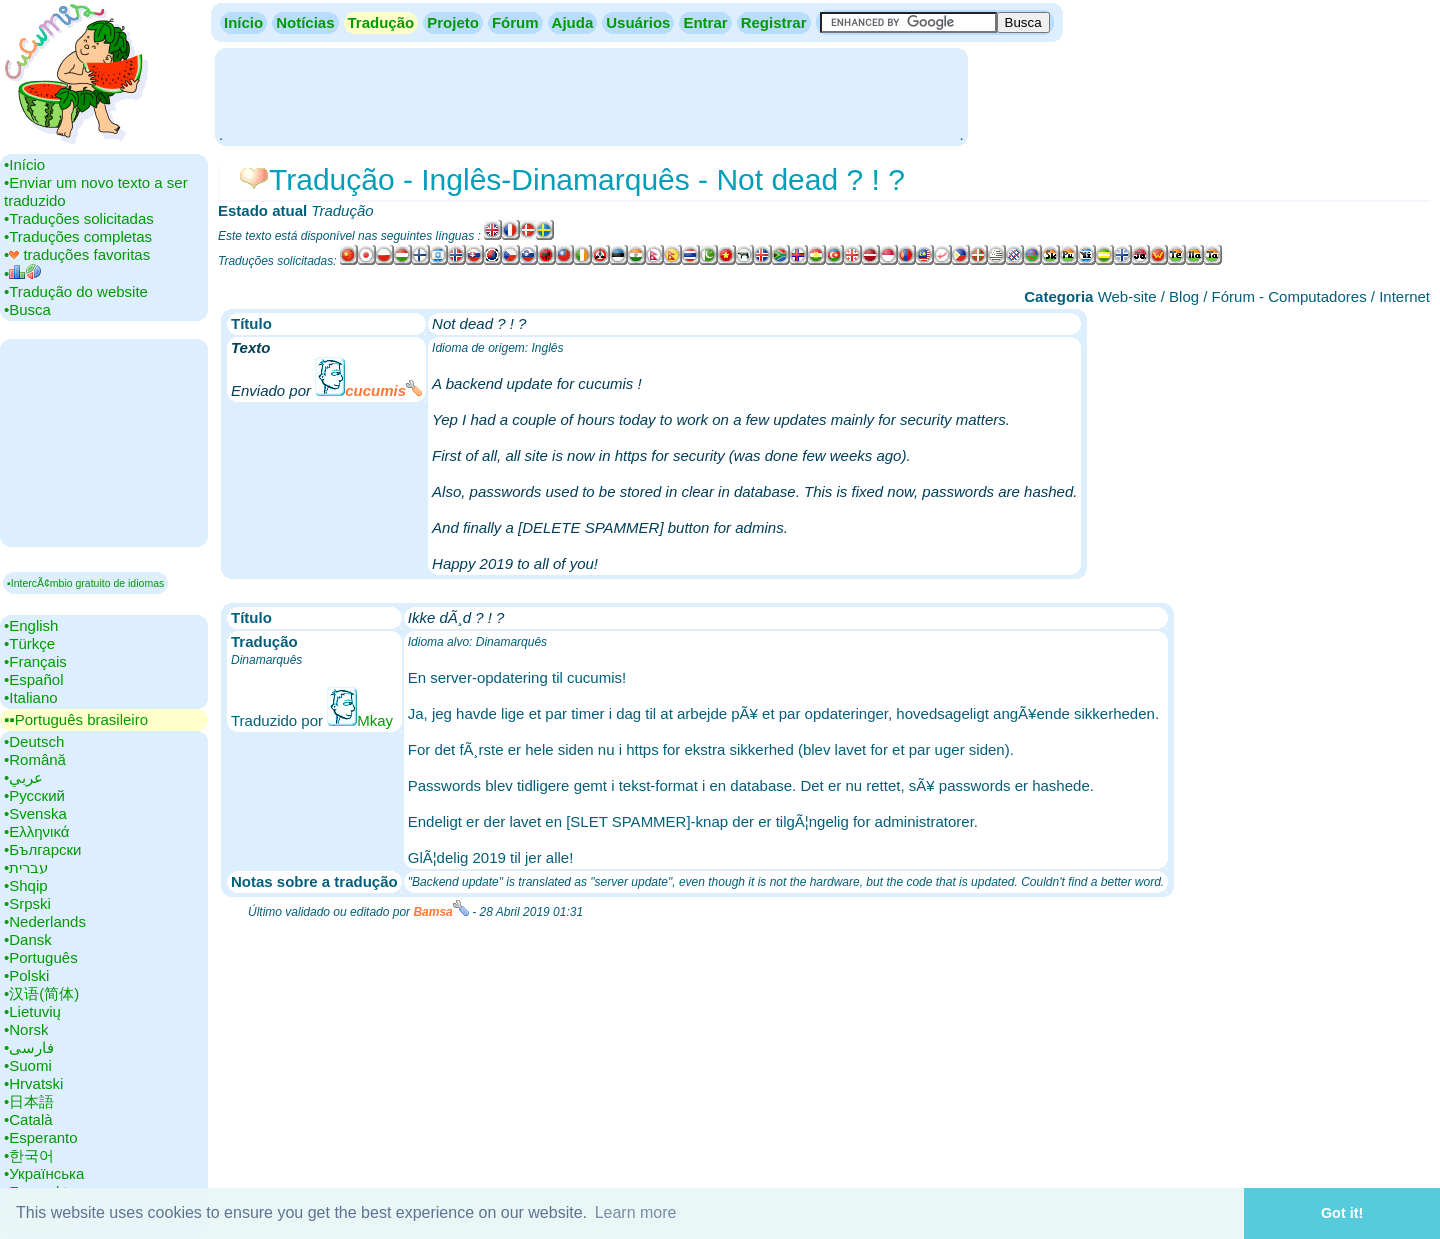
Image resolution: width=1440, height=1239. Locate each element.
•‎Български (43, 849)
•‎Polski (26, 975)
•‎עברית (26, 867)
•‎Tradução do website (76, 291)
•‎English (31, 625)
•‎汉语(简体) (41, 993)
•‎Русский (34, 795)
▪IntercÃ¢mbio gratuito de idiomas (85, 583)
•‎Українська (44, 1173)
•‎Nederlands (45, 921)
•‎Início (24, 164)
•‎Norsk (26, 1029)
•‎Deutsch (34, 741)
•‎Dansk (28, 939)
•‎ (22, 273)
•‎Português (41, 957)
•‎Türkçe (29, 643)
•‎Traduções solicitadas (79, 218)
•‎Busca (27, 309)
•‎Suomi (28, 1065)
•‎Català (28, 1119)
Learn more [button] (636, 1212)
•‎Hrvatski (33, 1083)
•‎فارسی (29, 1047)
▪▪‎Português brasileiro (76, 719)
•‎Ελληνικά (36, 831)
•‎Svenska (35, 813)
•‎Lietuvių (32, 1011)
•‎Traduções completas (78, 236)
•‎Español (33, 679)
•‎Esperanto (41, 1137)
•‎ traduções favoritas (77, 254)
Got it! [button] (1342, 1213)
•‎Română (35, 759)
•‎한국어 (29, 1155)
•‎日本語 (29, 1101)
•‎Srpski (27, 903)
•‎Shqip (26, 885)
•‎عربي (23, 777)
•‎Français (35, 661)
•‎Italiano (31, 697)
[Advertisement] (591, 95)
